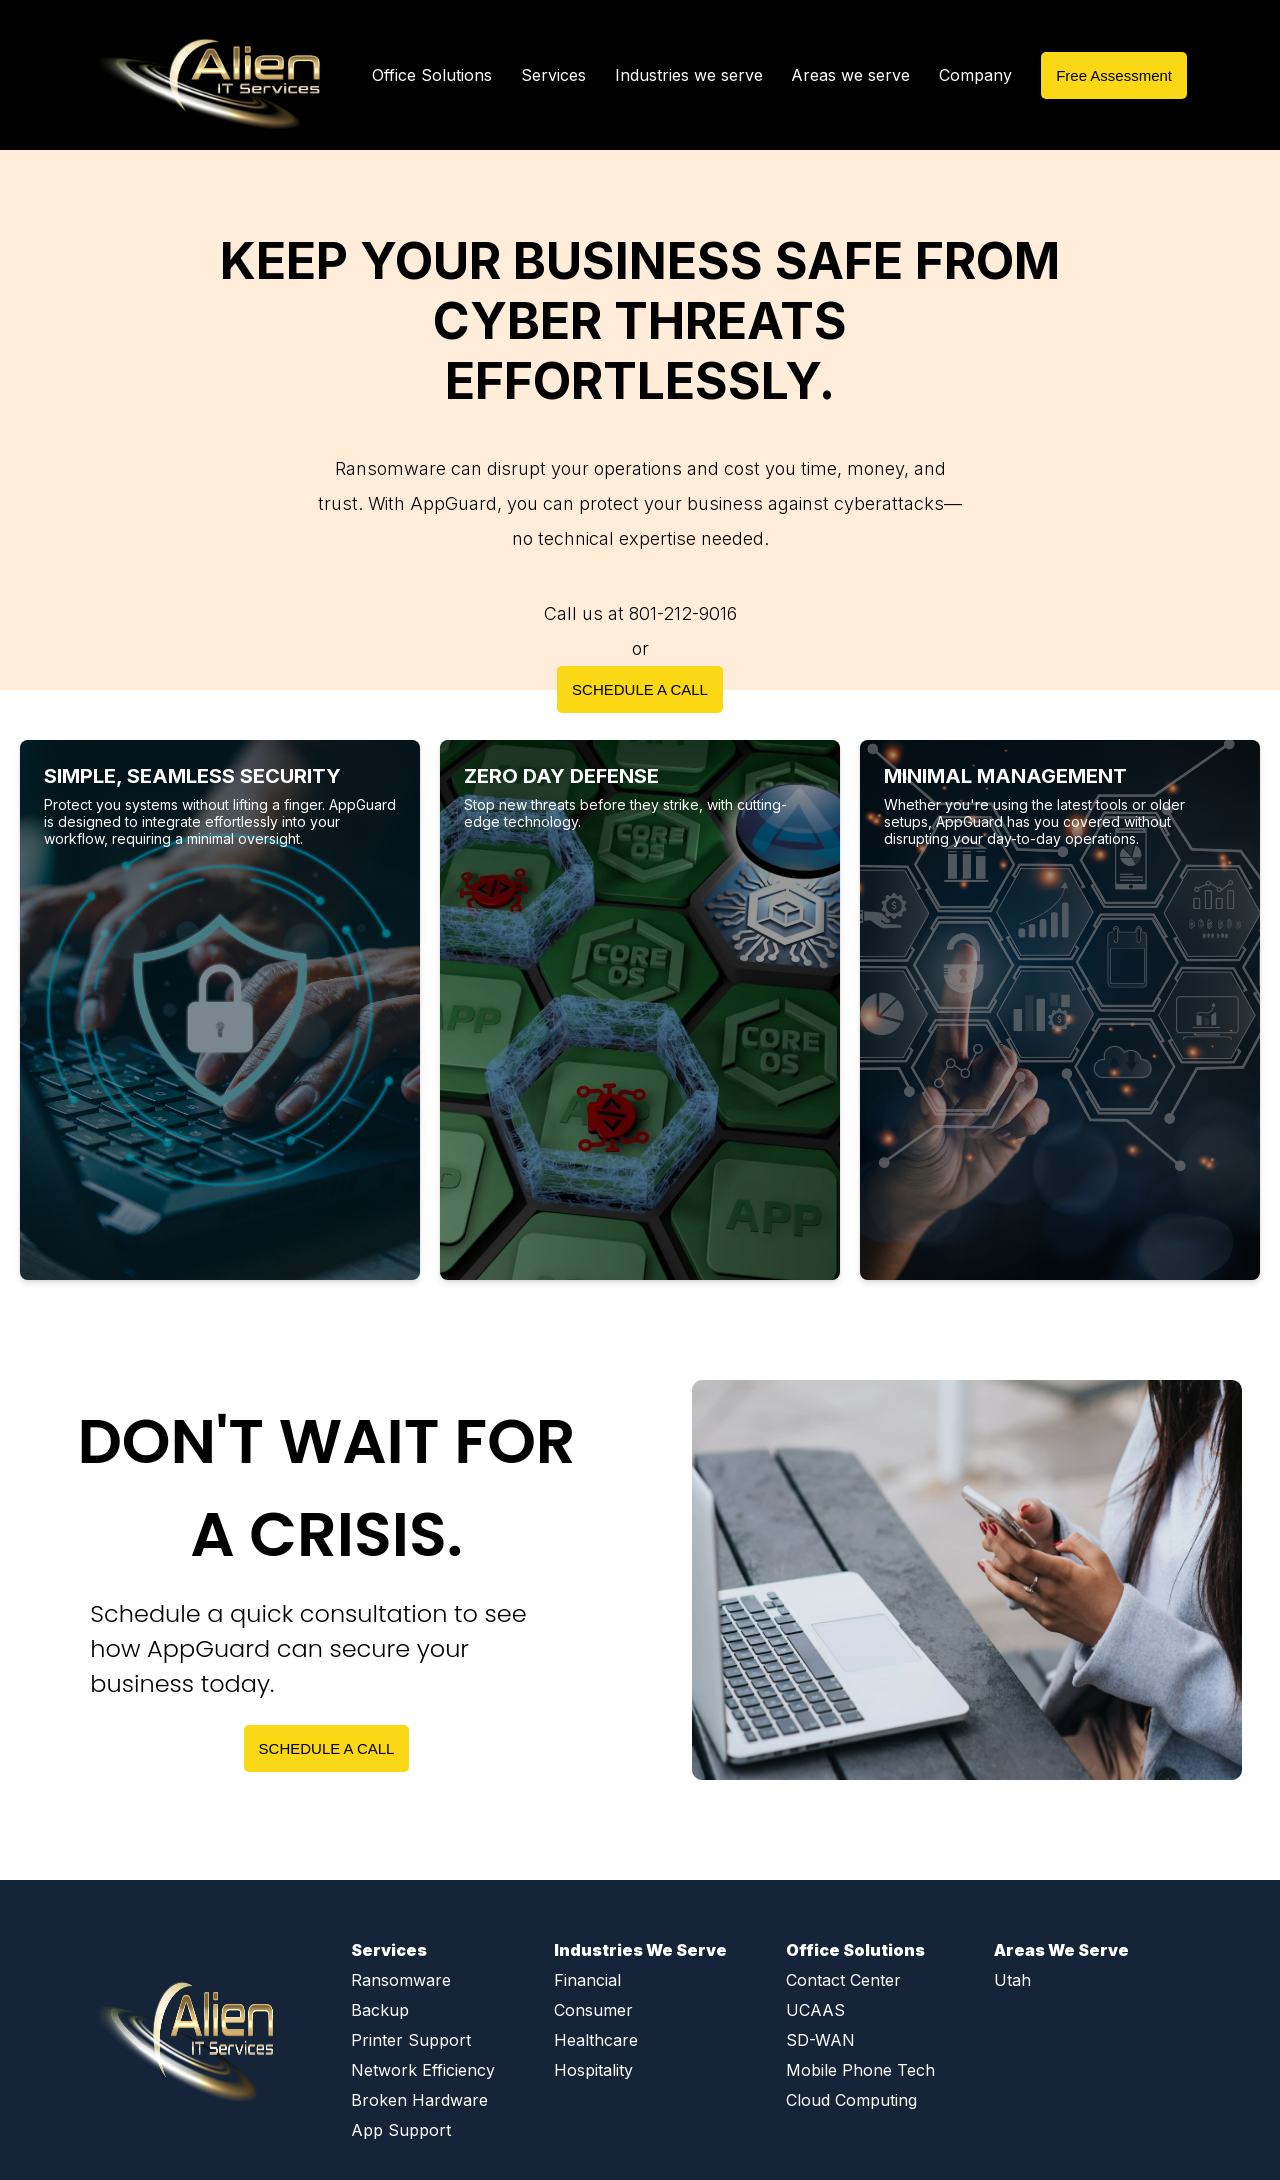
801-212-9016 (683, 613)
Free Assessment (1114, 75)
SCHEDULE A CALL (640, 689)
